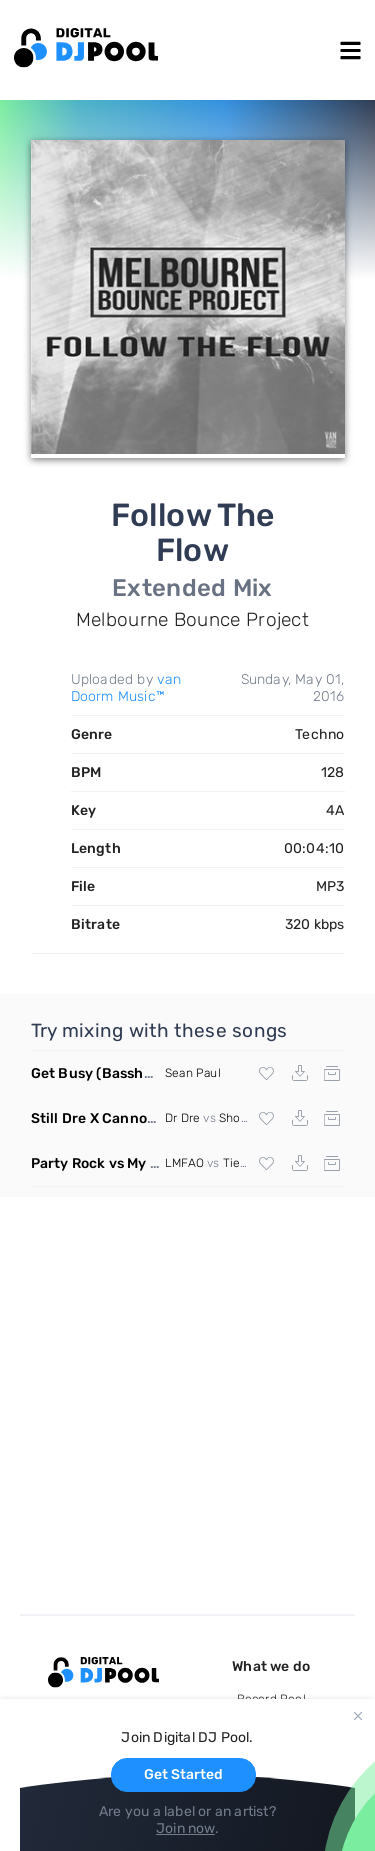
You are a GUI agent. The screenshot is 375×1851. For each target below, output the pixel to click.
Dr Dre (182, 1118)
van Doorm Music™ (126, 688)
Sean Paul (193, 1073)
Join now (185, 1828)
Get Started (183, 1774)
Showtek (243, 1118)
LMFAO (184, 1163)
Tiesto (240, 1163)
